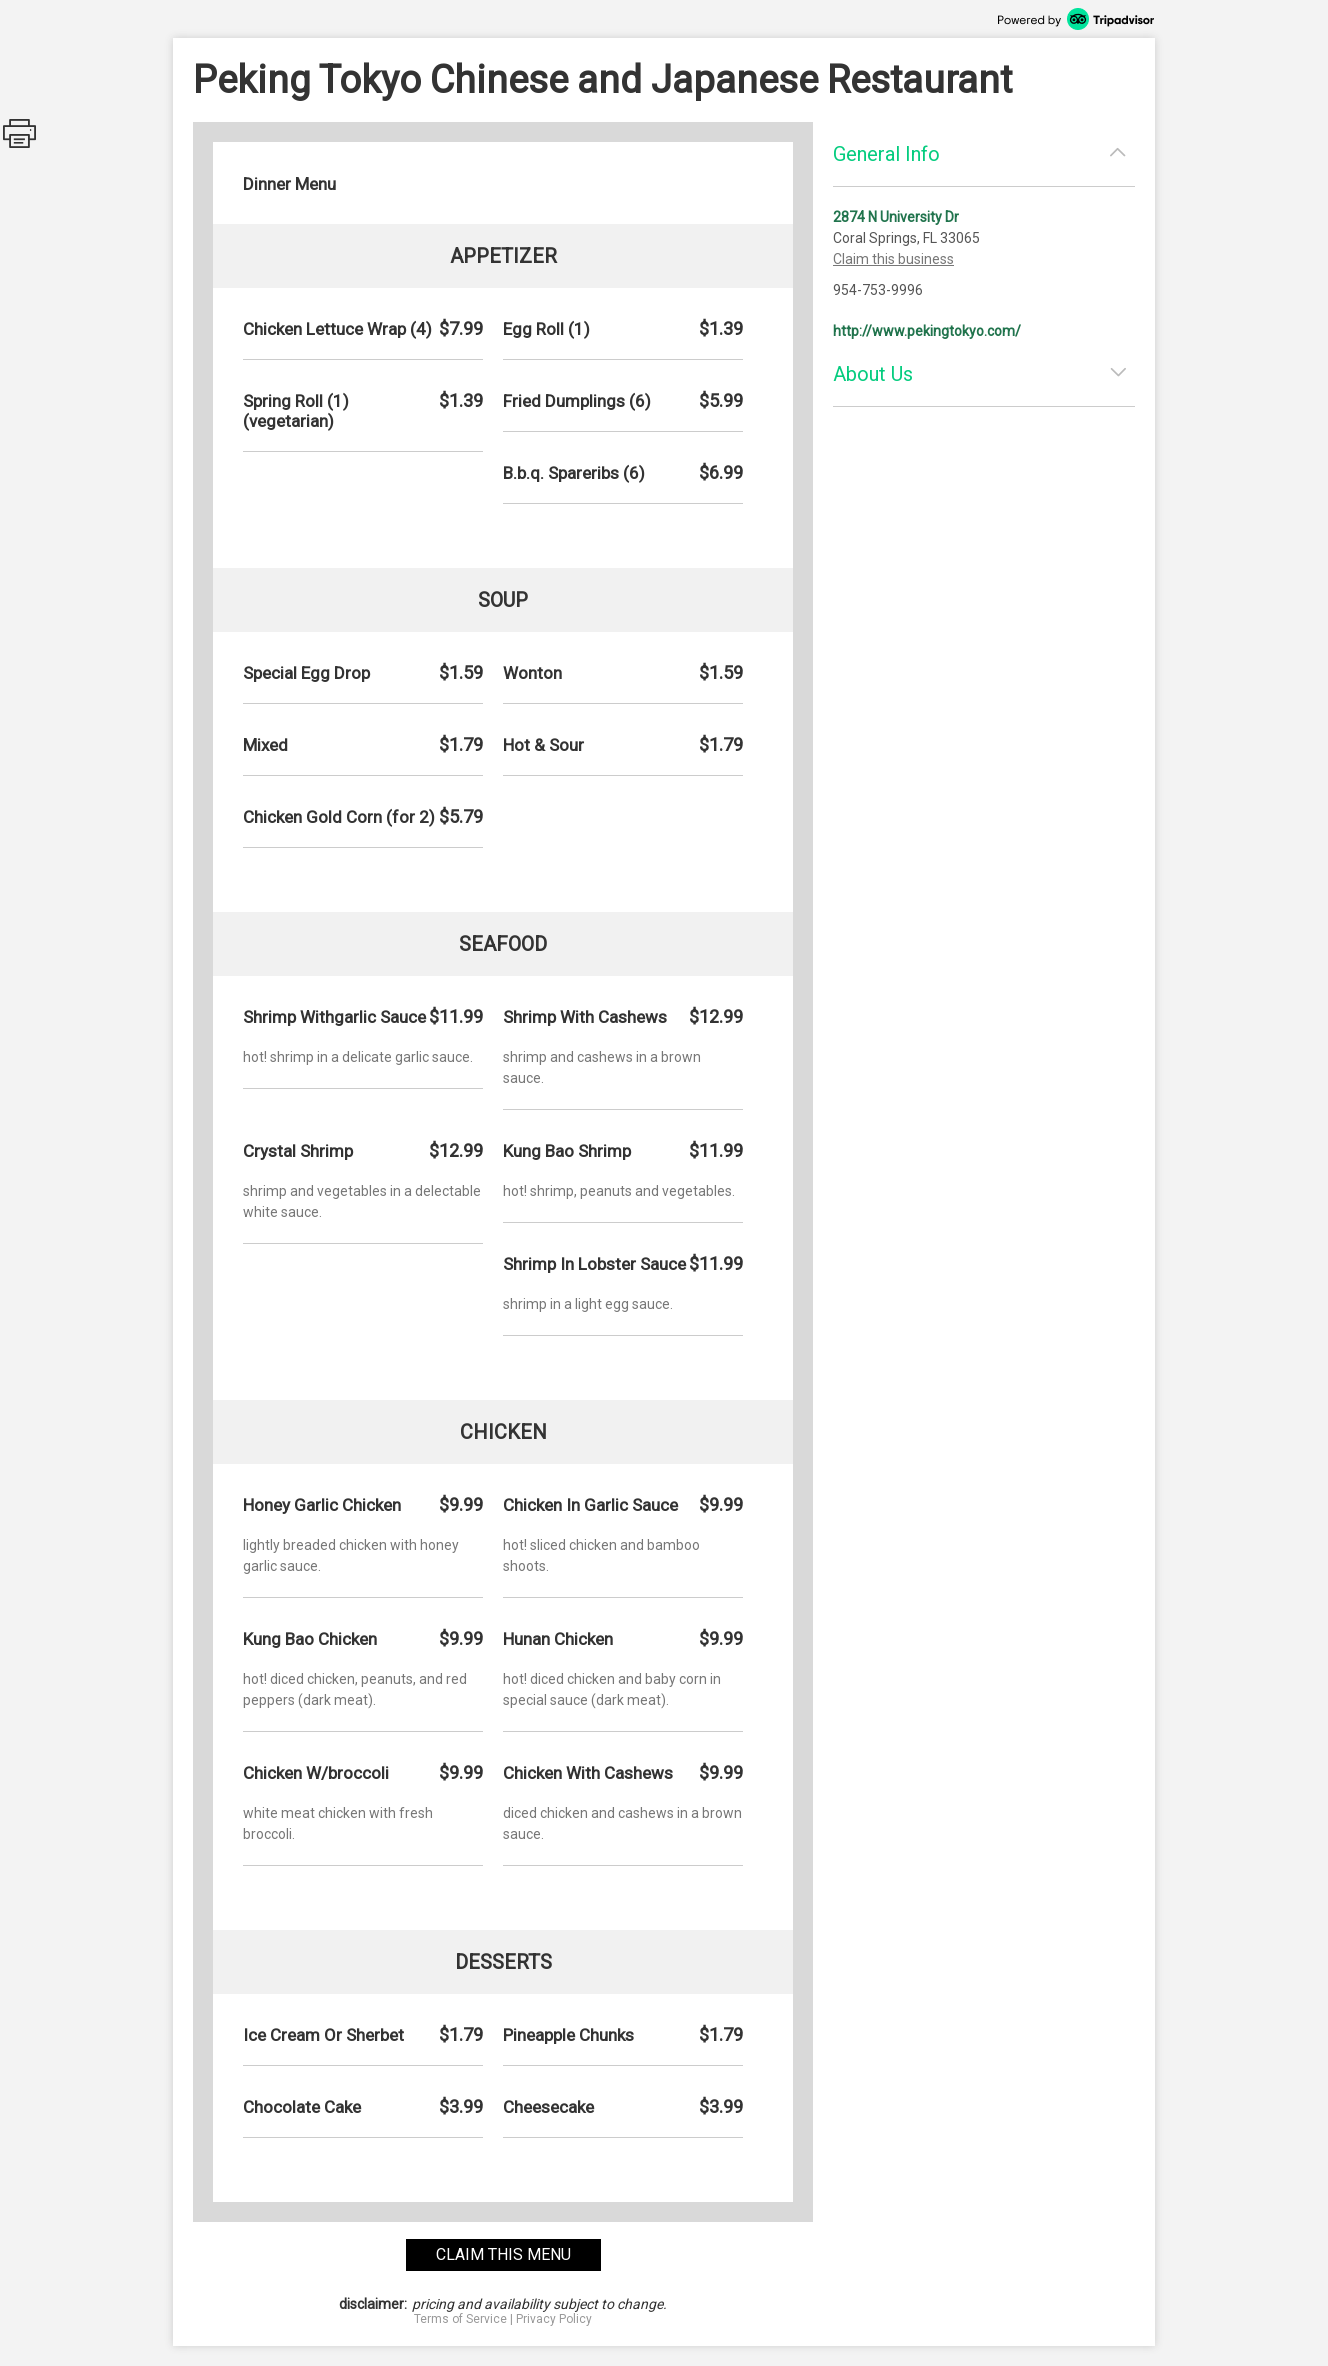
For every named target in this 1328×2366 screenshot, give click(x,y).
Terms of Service (460, 2319)
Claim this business (893, 259)
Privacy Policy (554, 2319)
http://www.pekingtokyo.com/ (927, 331)
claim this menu (503, 2254)
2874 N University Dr (896, 217)
